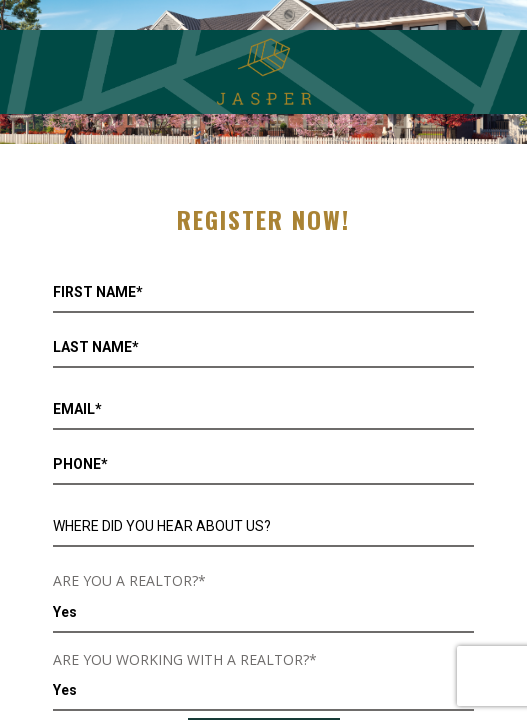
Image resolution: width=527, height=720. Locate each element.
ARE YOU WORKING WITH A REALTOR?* (185, 659)
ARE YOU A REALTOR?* (129, 580)
